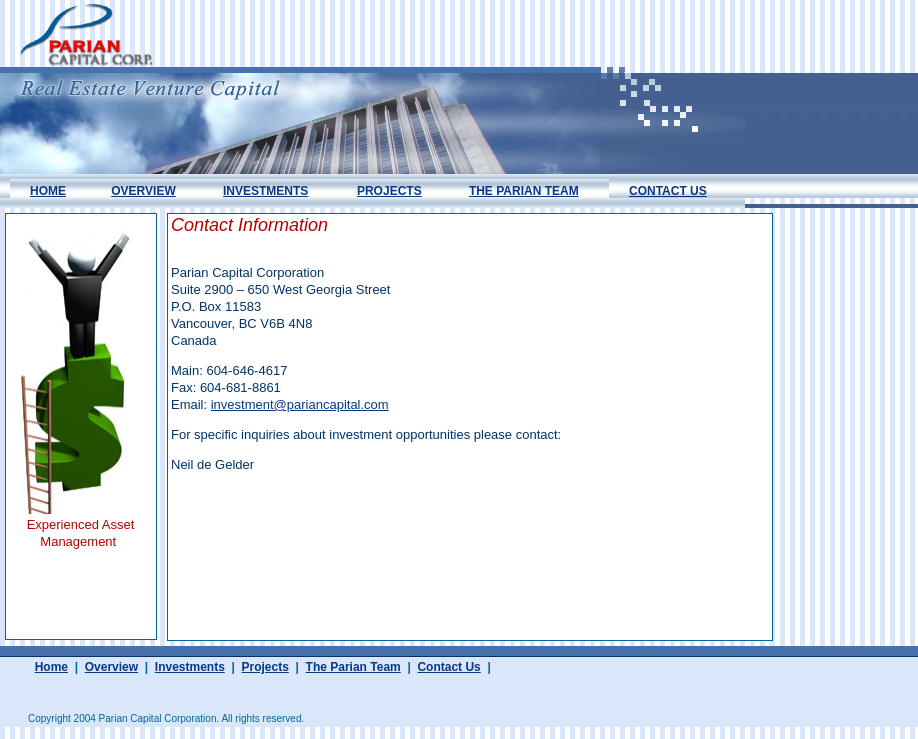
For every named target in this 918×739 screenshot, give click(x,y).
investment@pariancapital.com (300, 404)
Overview (111, 667)
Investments (190, 667)
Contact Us (448, 667)
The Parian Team (353, 667)
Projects (265, 667)
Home (51, 667)
